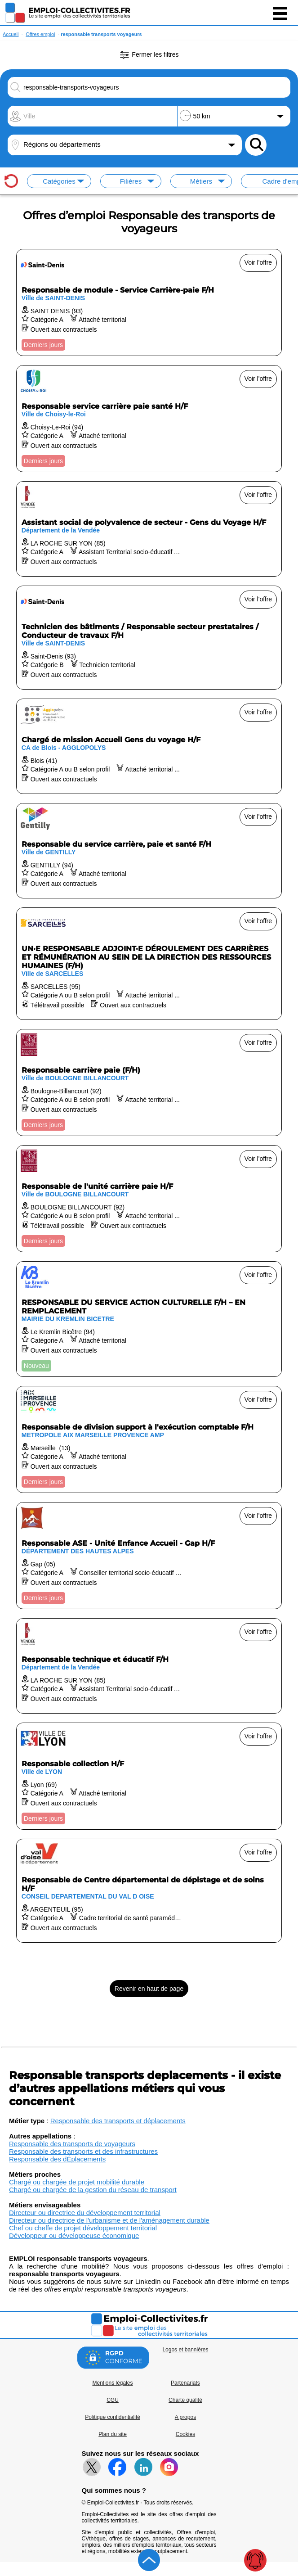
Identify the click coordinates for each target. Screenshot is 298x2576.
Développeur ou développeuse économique (74, 2235)
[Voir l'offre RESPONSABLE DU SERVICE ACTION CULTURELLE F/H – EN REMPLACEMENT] (149, 1319)
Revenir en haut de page (149, 1988)
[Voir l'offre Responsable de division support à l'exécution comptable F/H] (149, 1439)
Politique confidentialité (112, 2417)
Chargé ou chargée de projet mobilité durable (76, 2182)
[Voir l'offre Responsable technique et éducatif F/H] (149, 1666)
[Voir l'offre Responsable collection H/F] (149, 1776)
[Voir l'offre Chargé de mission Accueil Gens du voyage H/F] (149, 746)
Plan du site (112, 2434)
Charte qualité (185, 2400)
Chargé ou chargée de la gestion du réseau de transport (93, 2189)
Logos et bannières (185, 2349)
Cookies (185, 2434)
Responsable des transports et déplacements (118, 2121)
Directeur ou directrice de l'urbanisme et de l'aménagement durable (109, 2220)
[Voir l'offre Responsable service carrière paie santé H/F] (149, 418)
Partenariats (185, 2383)
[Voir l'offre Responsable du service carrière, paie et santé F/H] (149, 850)
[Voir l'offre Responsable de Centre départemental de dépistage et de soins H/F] (149, 1890)
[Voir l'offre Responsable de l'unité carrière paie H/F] (149, 1199)
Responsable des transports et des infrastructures (83, 2151)
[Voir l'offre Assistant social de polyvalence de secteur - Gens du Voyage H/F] (149, 529)
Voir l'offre (258, 262)
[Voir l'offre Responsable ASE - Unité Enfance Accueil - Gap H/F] (149, 1555)
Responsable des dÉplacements (57, 2159)
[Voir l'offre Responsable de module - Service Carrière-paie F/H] (149, 302)
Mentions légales (112, 2383)
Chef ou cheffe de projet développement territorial (83, 2228)
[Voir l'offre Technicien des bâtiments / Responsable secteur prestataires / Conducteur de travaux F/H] (149, 637)
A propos (185, 2417)
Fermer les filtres (148, 55)
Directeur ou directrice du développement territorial (84, 2212)
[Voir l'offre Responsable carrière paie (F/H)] (149, 1082)
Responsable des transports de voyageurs (72, 2143)
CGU (113, 2400)
